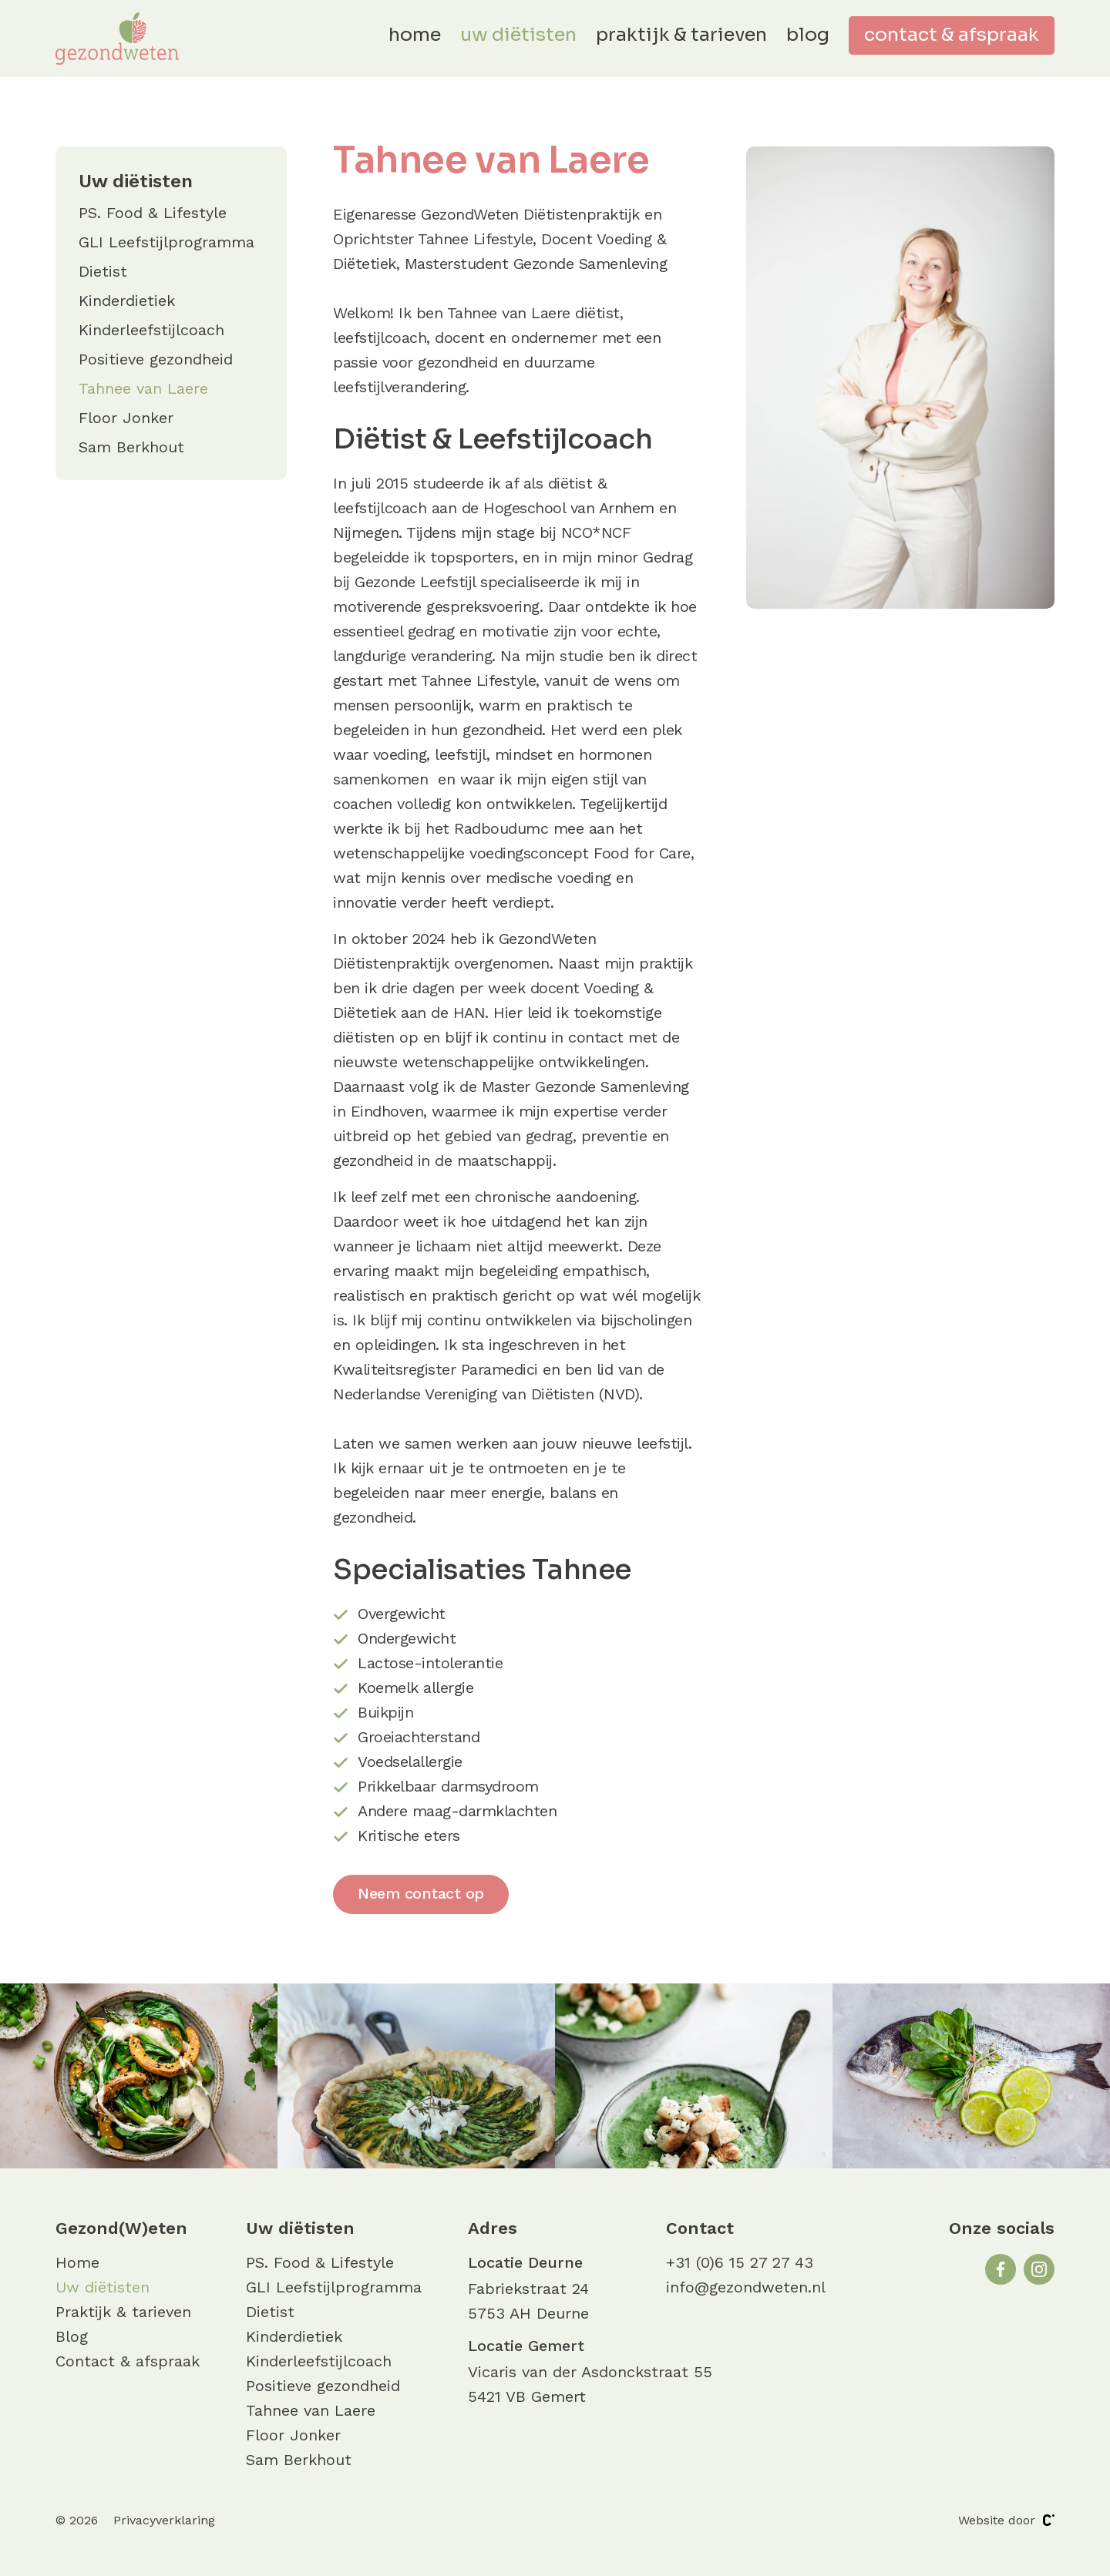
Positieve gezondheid (156, 359)
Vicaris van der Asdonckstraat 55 (590, 2372)
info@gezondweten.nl (746, 2287)
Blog (807, 34)
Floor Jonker (126, 417)
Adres (492, 2228)
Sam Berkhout (131, 447)
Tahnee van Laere (143, 388)
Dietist (103, 271)
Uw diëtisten (518, 34)
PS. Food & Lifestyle (153, 212)
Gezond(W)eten (121, 2228)
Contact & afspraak (951, 34)
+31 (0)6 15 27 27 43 (739, 2262)
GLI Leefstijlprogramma (166, 242)
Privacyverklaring (164, 2520)
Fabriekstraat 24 (528, 2288)
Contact (700, 2228)
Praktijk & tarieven (681, 34)
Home (414, 34)
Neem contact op (421, 1893)
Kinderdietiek (127, 300)
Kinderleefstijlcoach (151, 330)
